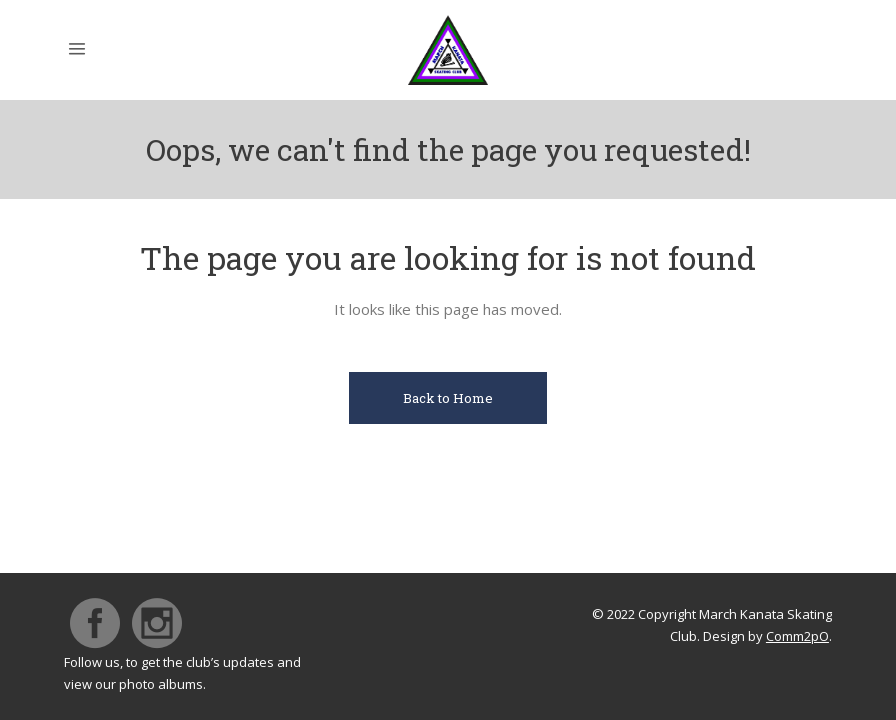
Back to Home (448, 398)
